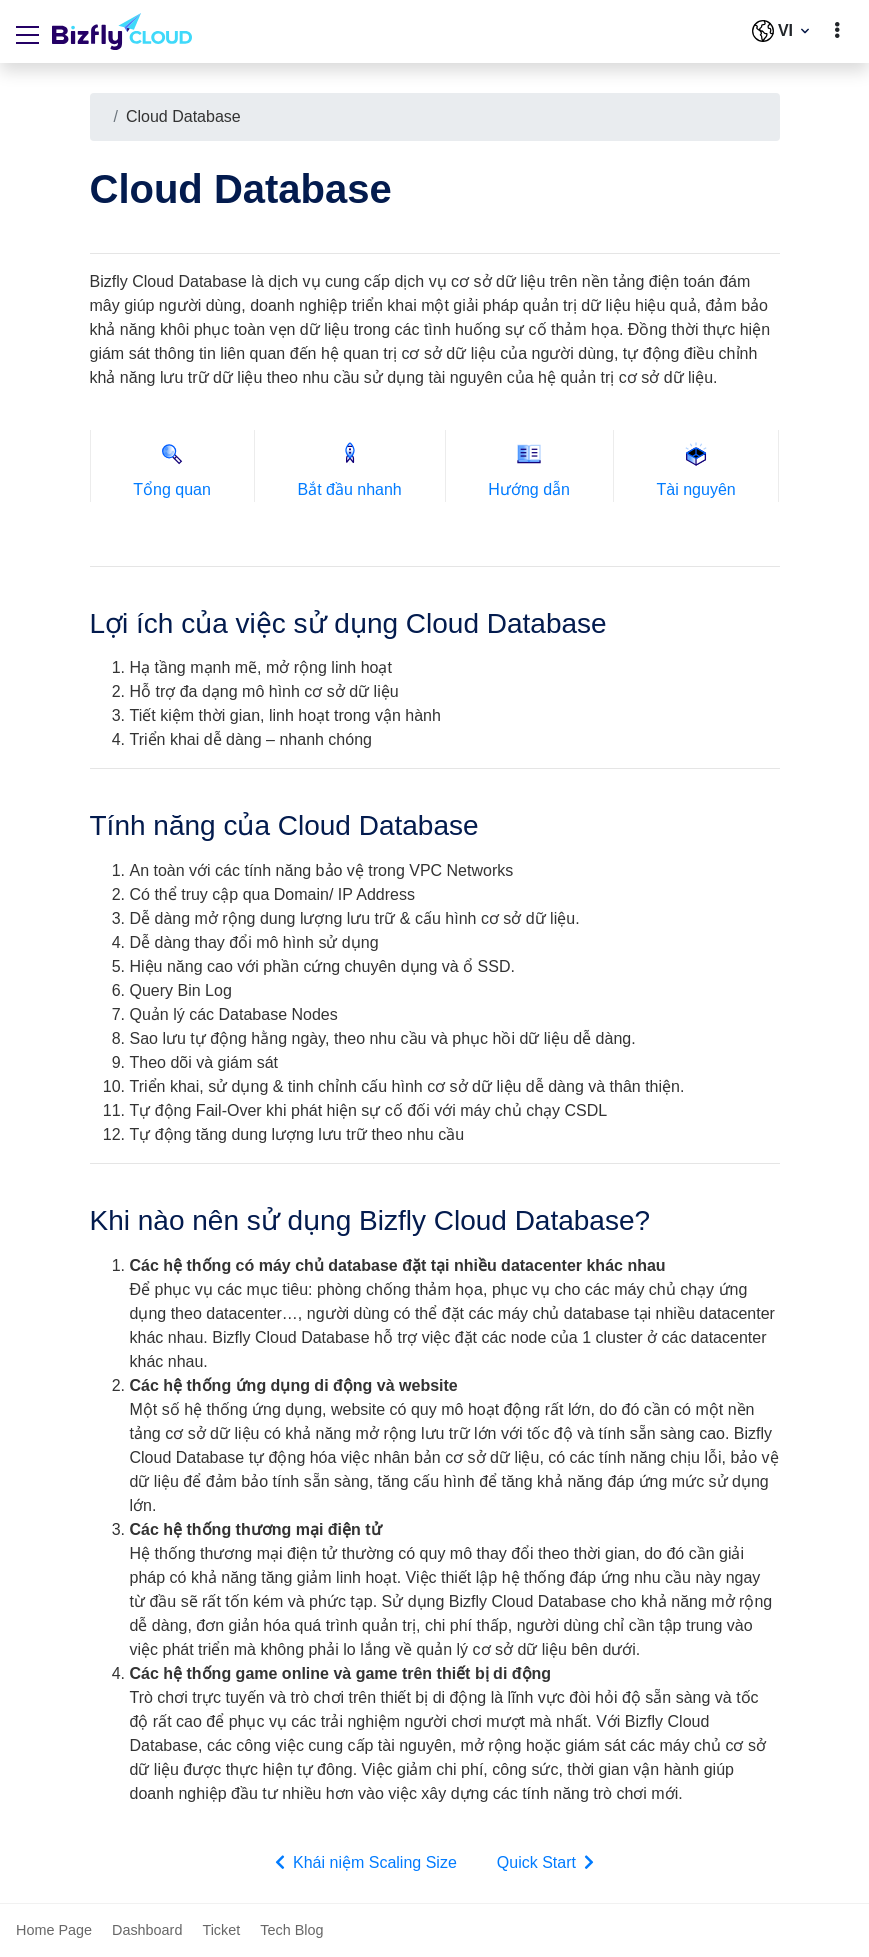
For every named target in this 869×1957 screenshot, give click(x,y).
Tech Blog (291, 1930)
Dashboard (147, 1930)
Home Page (54, 1930)
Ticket (221, 1930)
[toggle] (837, 31)
